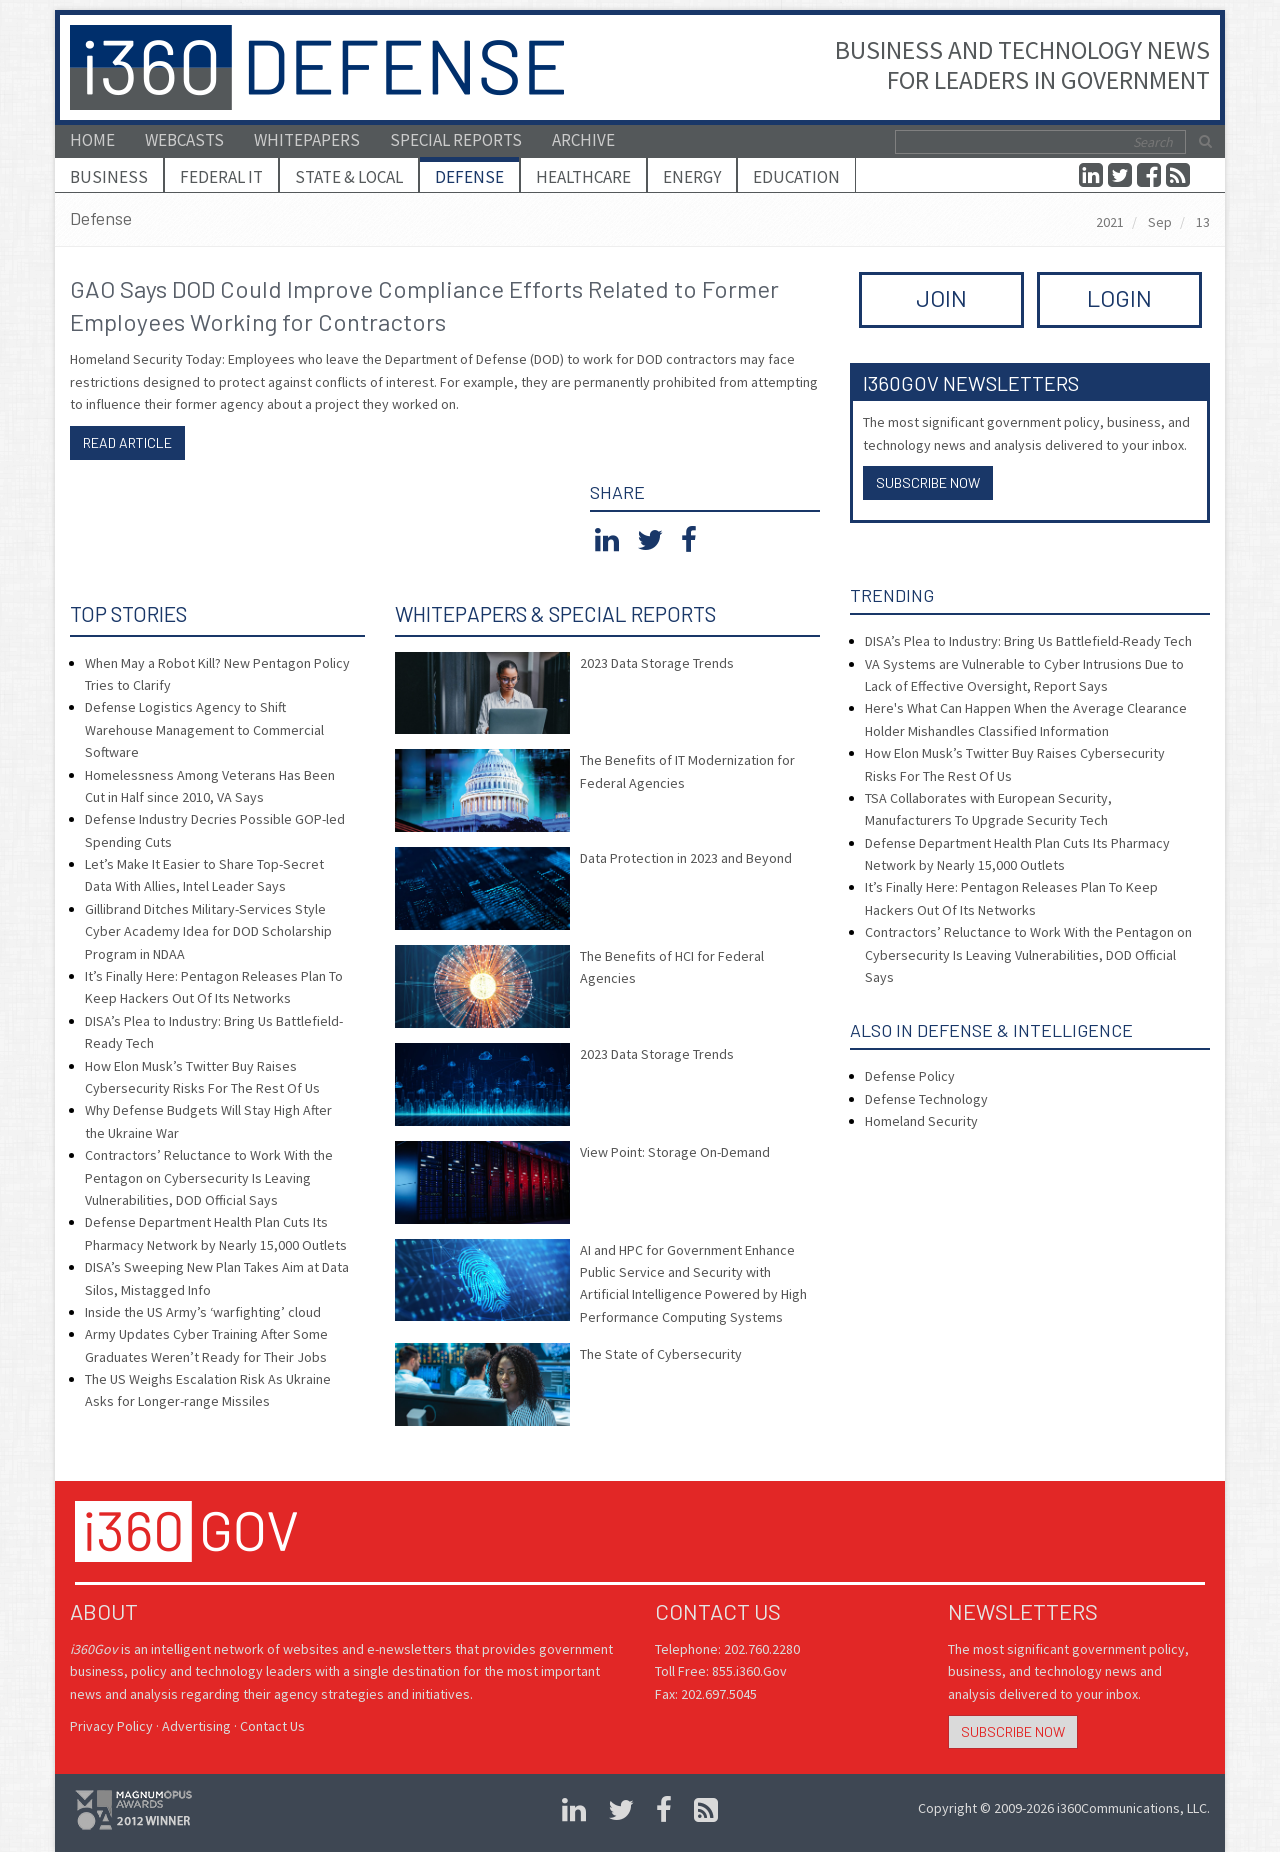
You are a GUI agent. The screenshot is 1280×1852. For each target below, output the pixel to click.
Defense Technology (926, 1099)
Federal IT (221, 177)
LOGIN (1119, 297)
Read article (127, 442)
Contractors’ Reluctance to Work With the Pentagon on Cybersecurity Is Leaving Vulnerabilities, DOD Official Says (209, 1177)
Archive (583, 140)
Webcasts (184, 140)
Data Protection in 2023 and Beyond (686, 858)
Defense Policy (910, 1076)
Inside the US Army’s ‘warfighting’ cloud (203, 1312)
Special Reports (456, 140)
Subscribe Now (928, 482)
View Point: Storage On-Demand (675, 1152)
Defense (469, 177)
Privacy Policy (111, 1726)
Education (796, 177)
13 (1203, 222)
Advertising (196, 1726)
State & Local (349, 177)
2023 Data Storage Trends (657, 663)
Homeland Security (921, 1121)
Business (109, 177)
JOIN (941, 297)
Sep (1160, 222)
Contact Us (272, 1726)
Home (92, 140)
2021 (1110, 222)
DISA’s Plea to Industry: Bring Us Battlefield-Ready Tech (1028, 641)
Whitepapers (307, 140)
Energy (692, 177)
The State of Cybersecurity (661, 1354)
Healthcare (583, 177)
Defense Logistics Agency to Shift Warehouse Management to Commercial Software (204, 729)
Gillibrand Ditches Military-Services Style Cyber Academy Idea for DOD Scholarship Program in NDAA (208, 931)
